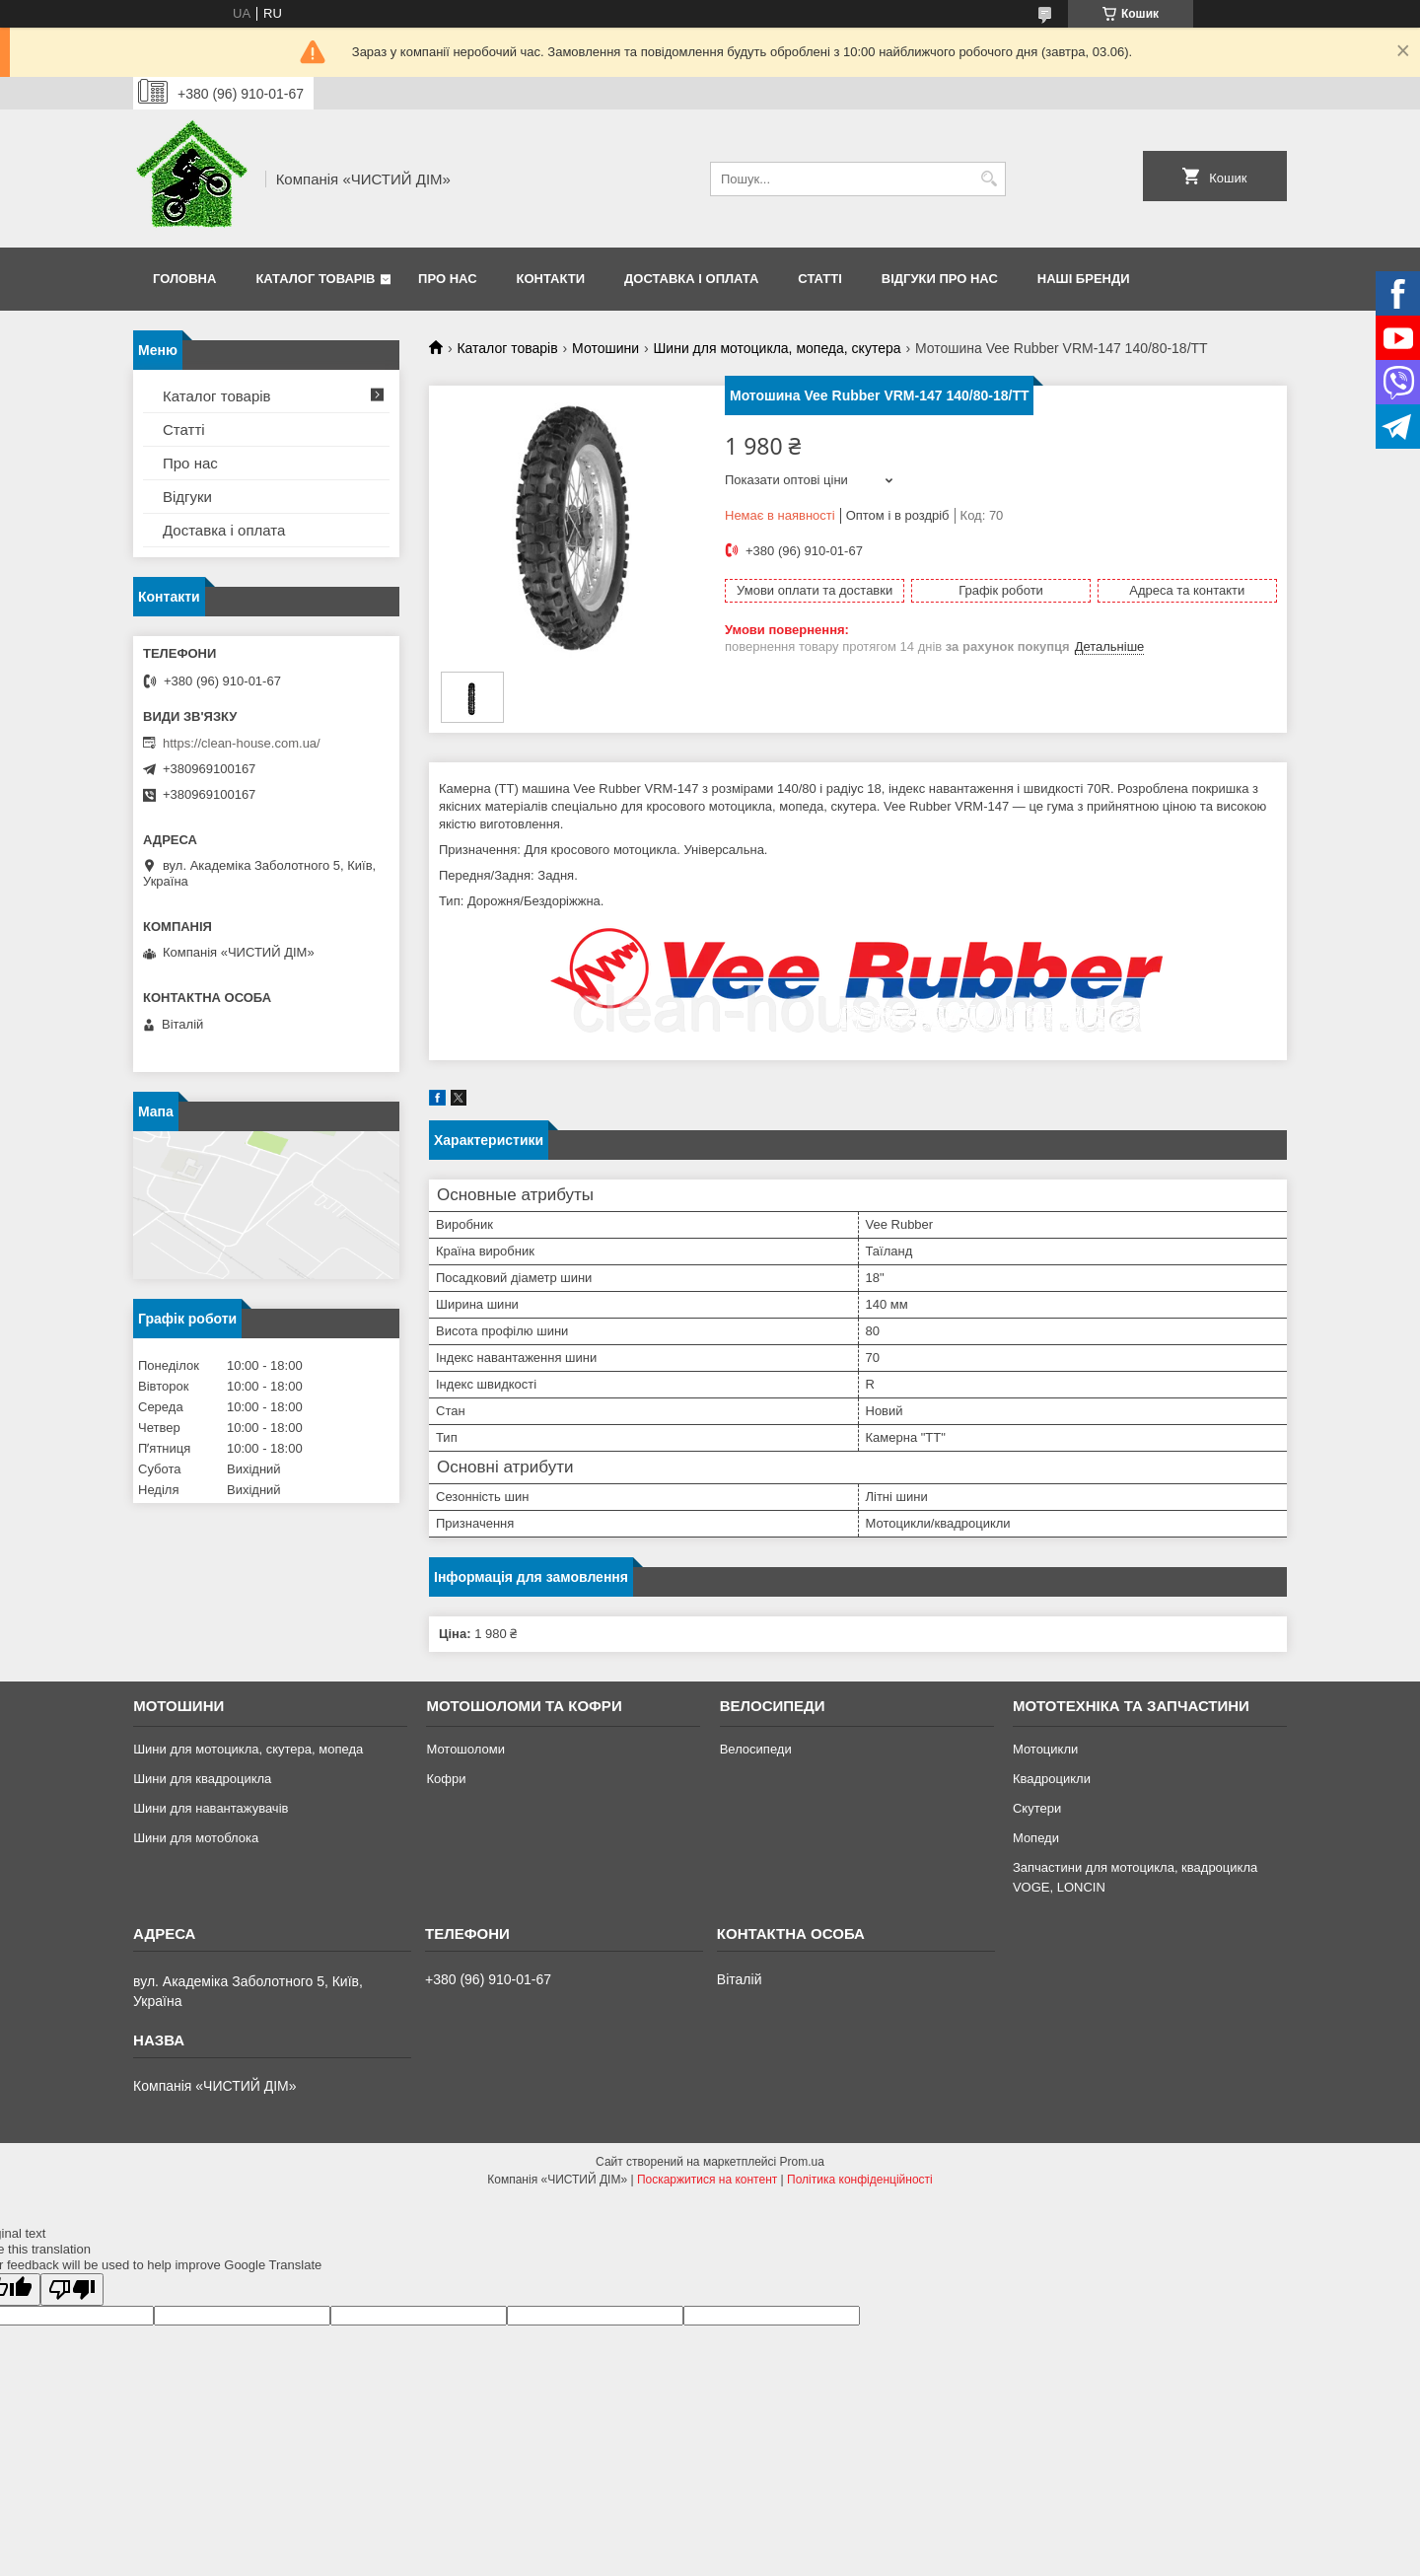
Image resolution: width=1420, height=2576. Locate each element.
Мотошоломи (465, 1749)
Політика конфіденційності (860, 2179)
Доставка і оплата (691, 278)
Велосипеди (756, 1749)
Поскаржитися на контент (707, 2179)
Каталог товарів (315, 278)
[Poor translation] (72, 2289)
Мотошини (605, 348)
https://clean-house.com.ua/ (241, 743)
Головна (184, 278)
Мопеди (1036, 1837)
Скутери (1037, 1808)
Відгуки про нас (940, 278)
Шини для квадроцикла (202, 1778)
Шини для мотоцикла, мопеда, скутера (777, 348)
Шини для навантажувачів (210, 1808)
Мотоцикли (1045, 1749)
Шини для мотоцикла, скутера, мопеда (248, 1749)
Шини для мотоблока (195, 1837)
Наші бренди (1083, 278)
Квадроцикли (1052, 1778)
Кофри (445, 1778)
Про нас (447, 278)
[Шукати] (988, 179)
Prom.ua (802, 2162)
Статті (819, 278)
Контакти (551, 278)
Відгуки (187, 496)
